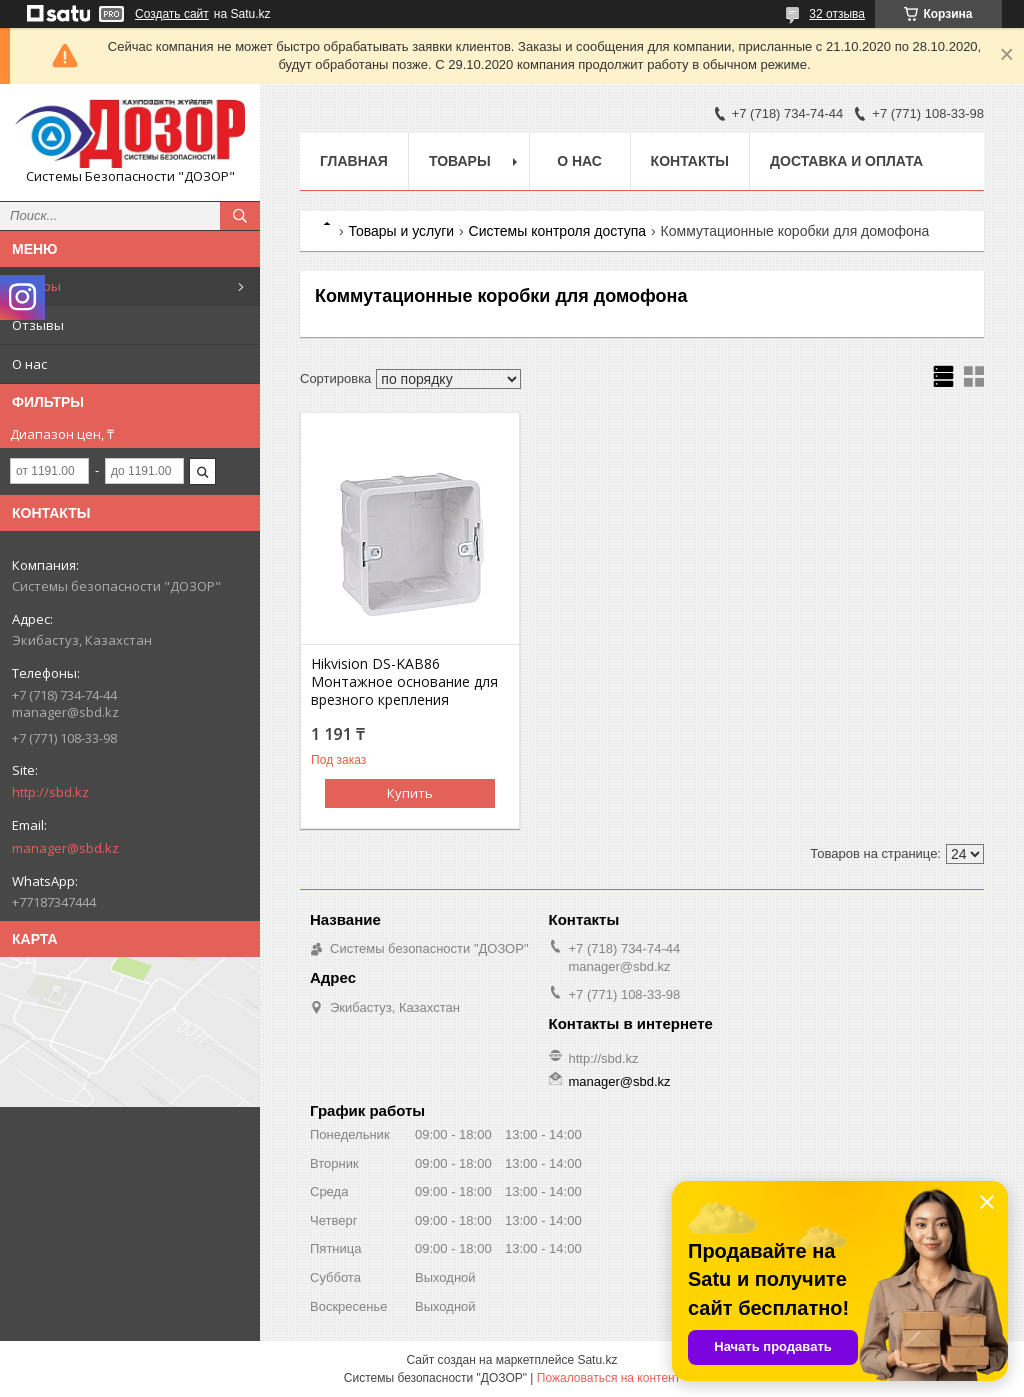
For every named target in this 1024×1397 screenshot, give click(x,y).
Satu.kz (597, 1360)
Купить (410, 793)
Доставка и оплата (846, 161)
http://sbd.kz (50, 792)
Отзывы (38, 325)
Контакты (690, 161)
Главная (354, 161)
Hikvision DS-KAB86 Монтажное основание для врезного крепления (404, 682)
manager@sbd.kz (65, 848)
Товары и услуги (401, 231)
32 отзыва (837, 14)
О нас (29, 364)
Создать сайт (172, 14)
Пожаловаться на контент (608, 1378)
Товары (36, 286)
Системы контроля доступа (558, 231)
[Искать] (240, 216)
